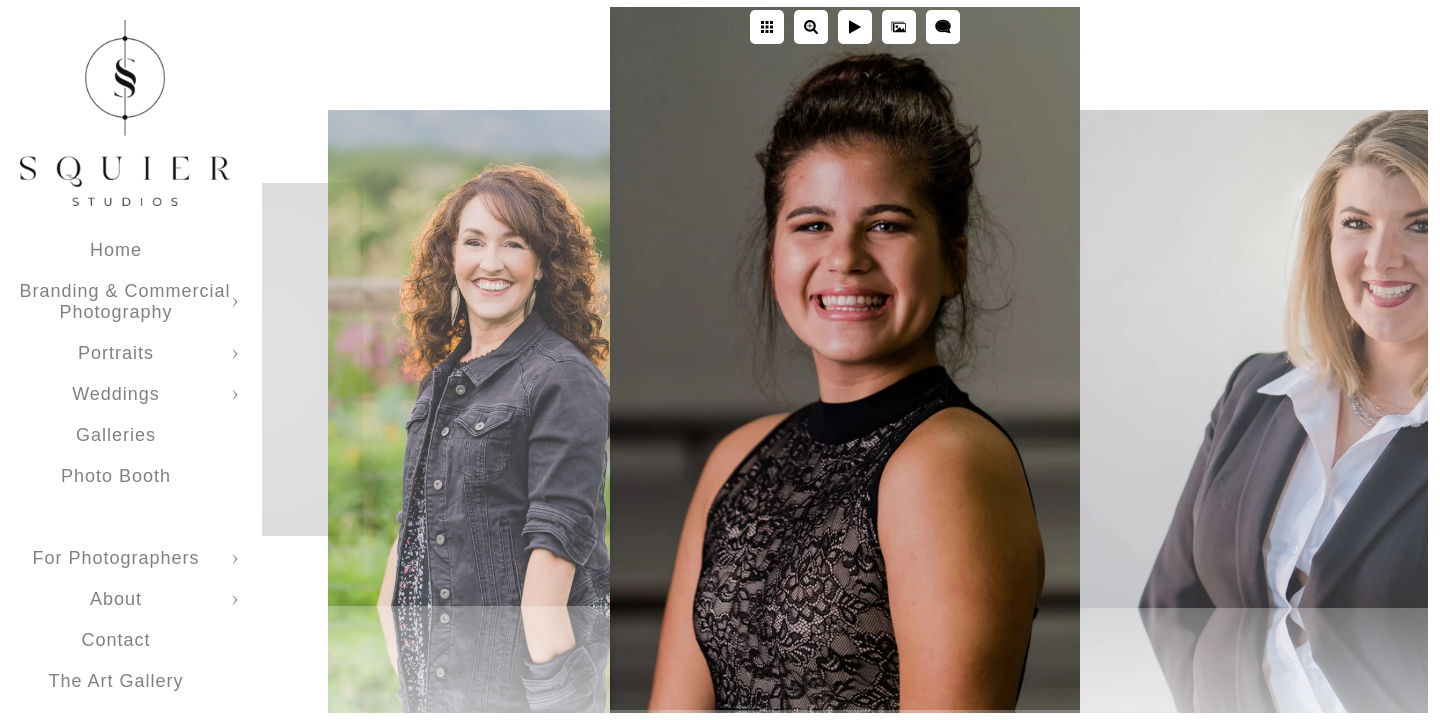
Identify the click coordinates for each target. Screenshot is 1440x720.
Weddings (116, 394)
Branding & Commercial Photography (124, 301)
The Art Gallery (115, 681)
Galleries (116, 435)
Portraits (116, 353)
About (116, 599)
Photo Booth (116, 476)
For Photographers (115, 558)
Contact (115, 640)
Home (116, 250)
